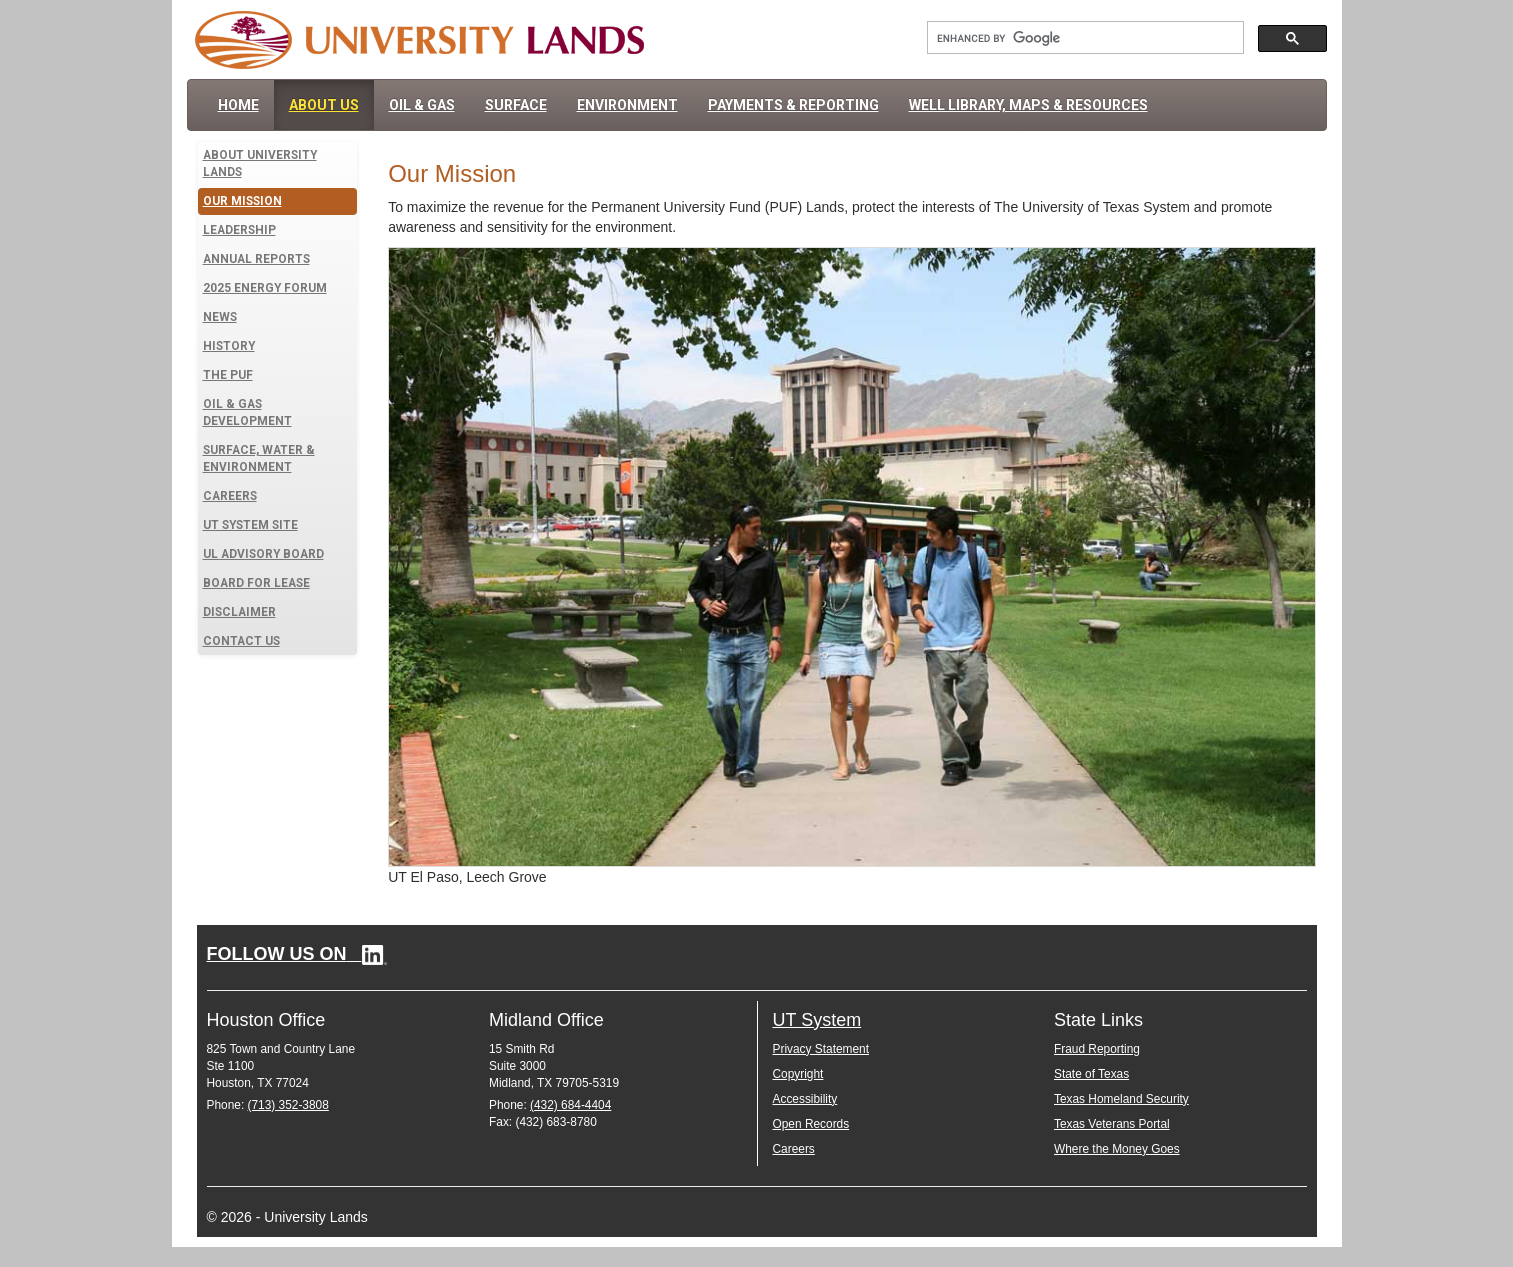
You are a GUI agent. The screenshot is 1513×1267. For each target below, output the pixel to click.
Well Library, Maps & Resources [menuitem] (1028, 105)
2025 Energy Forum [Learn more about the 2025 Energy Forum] (265, 288)
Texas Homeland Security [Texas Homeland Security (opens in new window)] (1121, 1099)
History (229, 346)
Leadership (239, 230)
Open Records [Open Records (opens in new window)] (811, 1124)
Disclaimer (239, 612)
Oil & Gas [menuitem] (422, 105)
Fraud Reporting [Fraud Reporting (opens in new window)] (1097, 1049)
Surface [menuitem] (516, 105)
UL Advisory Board (263, 554)
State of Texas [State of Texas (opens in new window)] (1091, 1074)
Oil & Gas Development (247, 412)
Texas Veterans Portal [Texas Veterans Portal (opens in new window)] (1112, 1124)
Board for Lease (256, 583)
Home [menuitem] (238, 105)
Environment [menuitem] (627, 105)
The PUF (228, 375)
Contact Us (241, 641)
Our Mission (242, 201)
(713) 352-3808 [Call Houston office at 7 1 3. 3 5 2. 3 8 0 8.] (288, 1105)
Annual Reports (256, 259)
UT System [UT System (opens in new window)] (817, 1020)
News (220, 317)
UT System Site (250, 525)
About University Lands (260, 163)
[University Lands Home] (419, 39)
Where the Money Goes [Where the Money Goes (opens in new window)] (1117, 1149)
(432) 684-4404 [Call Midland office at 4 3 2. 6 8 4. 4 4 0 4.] (570, 1105)
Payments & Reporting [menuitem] (793, 105)
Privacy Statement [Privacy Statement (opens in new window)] (821, 1049)
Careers (230, 496)
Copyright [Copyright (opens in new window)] (798, 1074)
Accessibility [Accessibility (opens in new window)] (805, 1099)
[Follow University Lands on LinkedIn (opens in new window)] (297, 954)
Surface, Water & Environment (259, 458)
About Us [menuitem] (324, 105)
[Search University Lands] (1083, 38)
